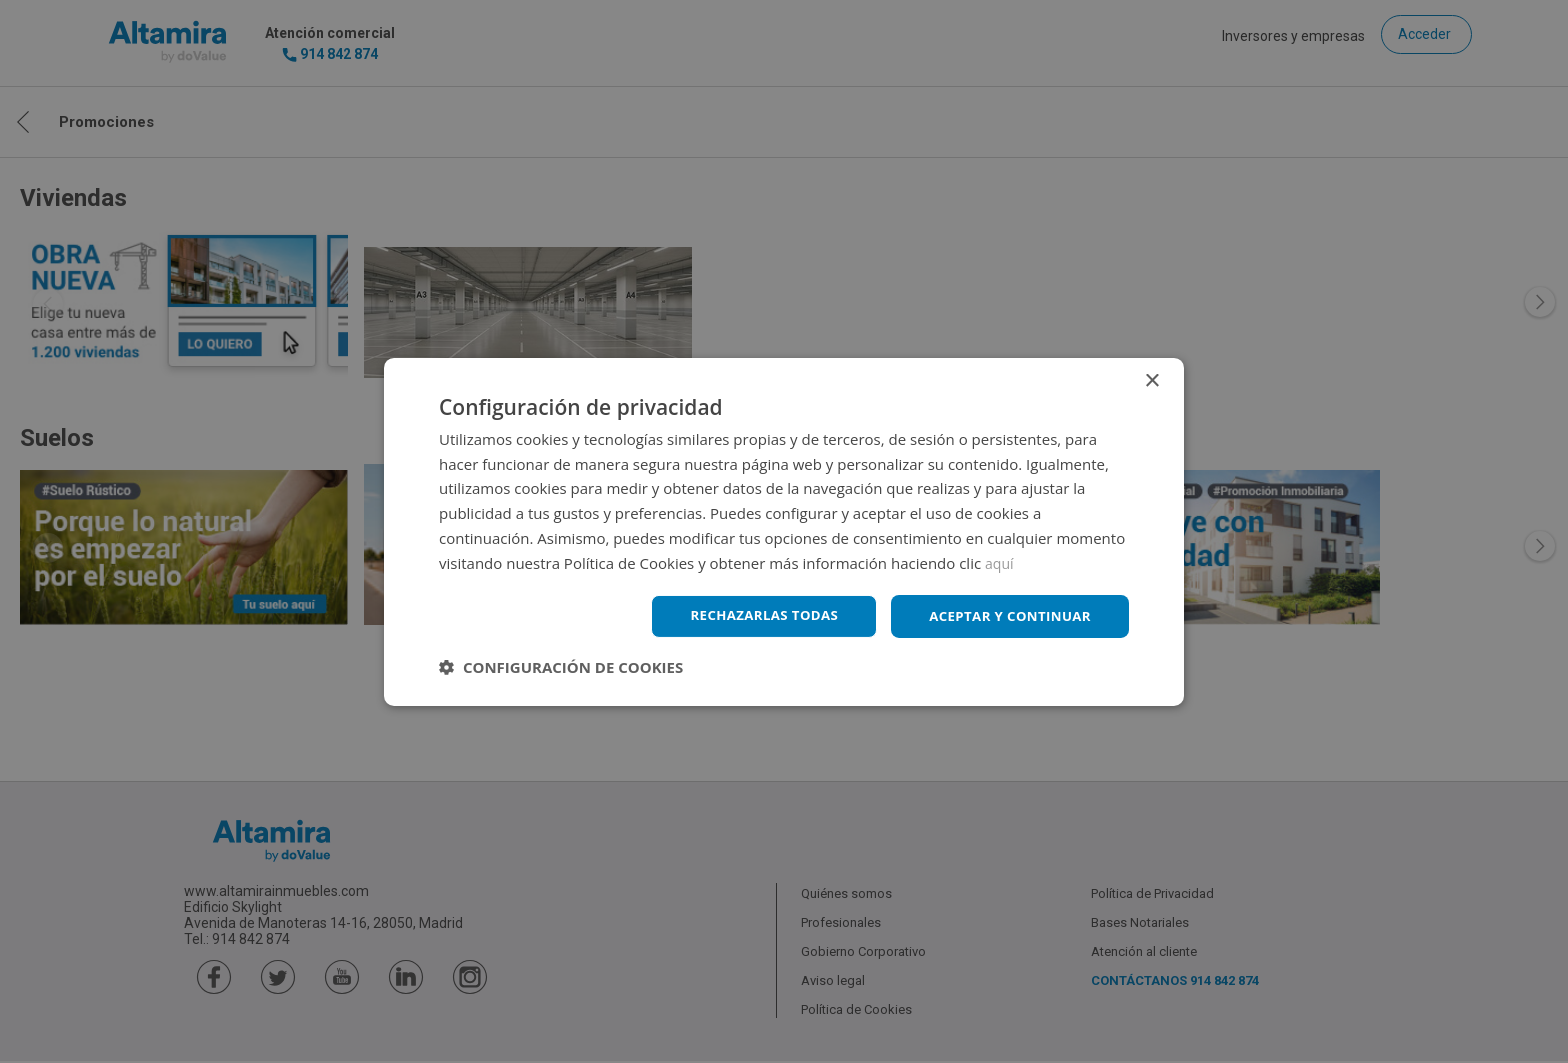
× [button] (1151, 379)
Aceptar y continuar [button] (1005, 615)
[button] (561, 668)
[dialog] (784, 531)
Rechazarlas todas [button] (751, 615)
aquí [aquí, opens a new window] (1000, 561)
